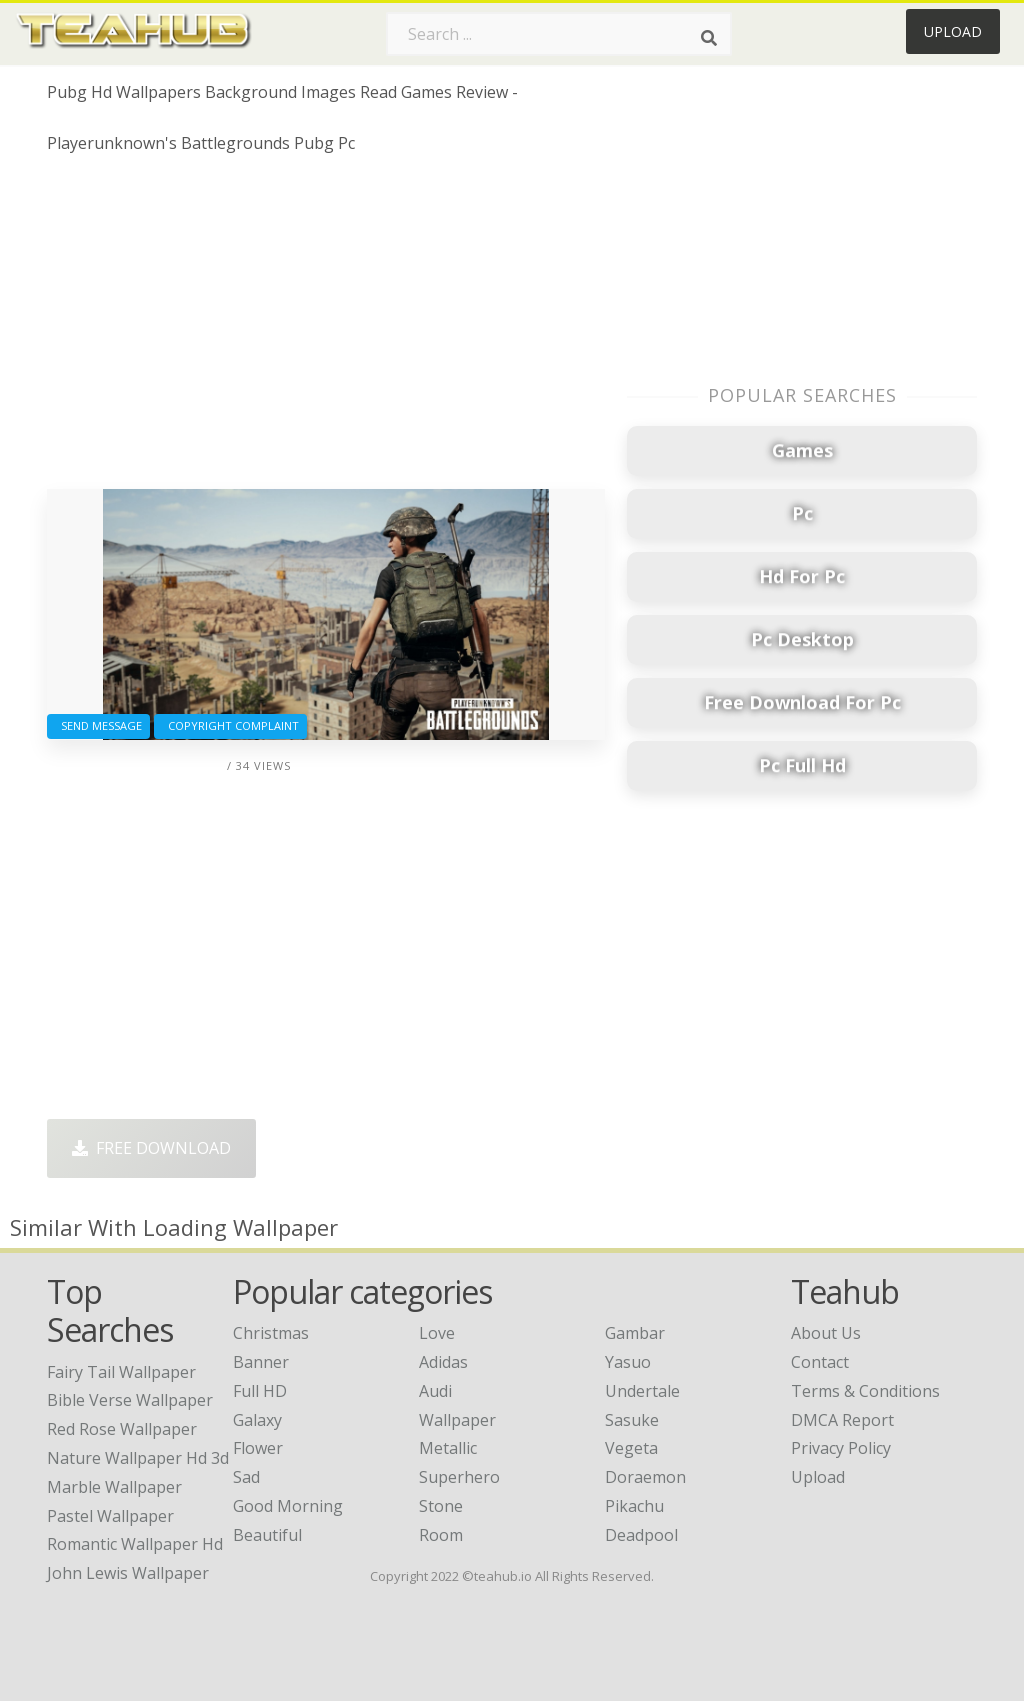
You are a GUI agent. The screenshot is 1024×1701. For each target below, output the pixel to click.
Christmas (271, 1333)
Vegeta (631, 1448)
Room (441, 1535)
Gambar (635, 1333)
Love (437, 1333)
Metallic (448, 1448)
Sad (246, 1477)
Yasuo (628, 1362)
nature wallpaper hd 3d (138, 1458)
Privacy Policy (841, 1448)
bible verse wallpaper (130, 1400)
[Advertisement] (326, 329)
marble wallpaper (114, 1487)
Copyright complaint (230, 725)
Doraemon (645, 1477)
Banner (261, 1362)
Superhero (459, 1477)
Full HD (260, 1391)
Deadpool (641, 1535)
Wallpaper (457, 1420)
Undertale (642, 1391)
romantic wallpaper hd (135, 1544)
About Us (826, 1333)
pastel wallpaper (110, 1516)
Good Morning (288, 1506)
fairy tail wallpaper (121, 1372)
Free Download (151, 1148)
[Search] (709, 38)
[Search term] (559, 34)
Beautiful (267, 1535)
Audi (435, 1391)
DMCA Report (842, 1420)
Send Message (98, 725)
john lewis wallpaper (128, 1573)
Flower (258, 1448)
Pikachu (634, 1506)
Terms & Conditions (865, 1391)
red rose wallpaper (122, 1429)
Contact (820, 1362)
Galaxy (257, 1420)
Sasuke (632, 1420)
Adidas (443, 1362)
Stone (441, 1506)
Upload (953, 31)
